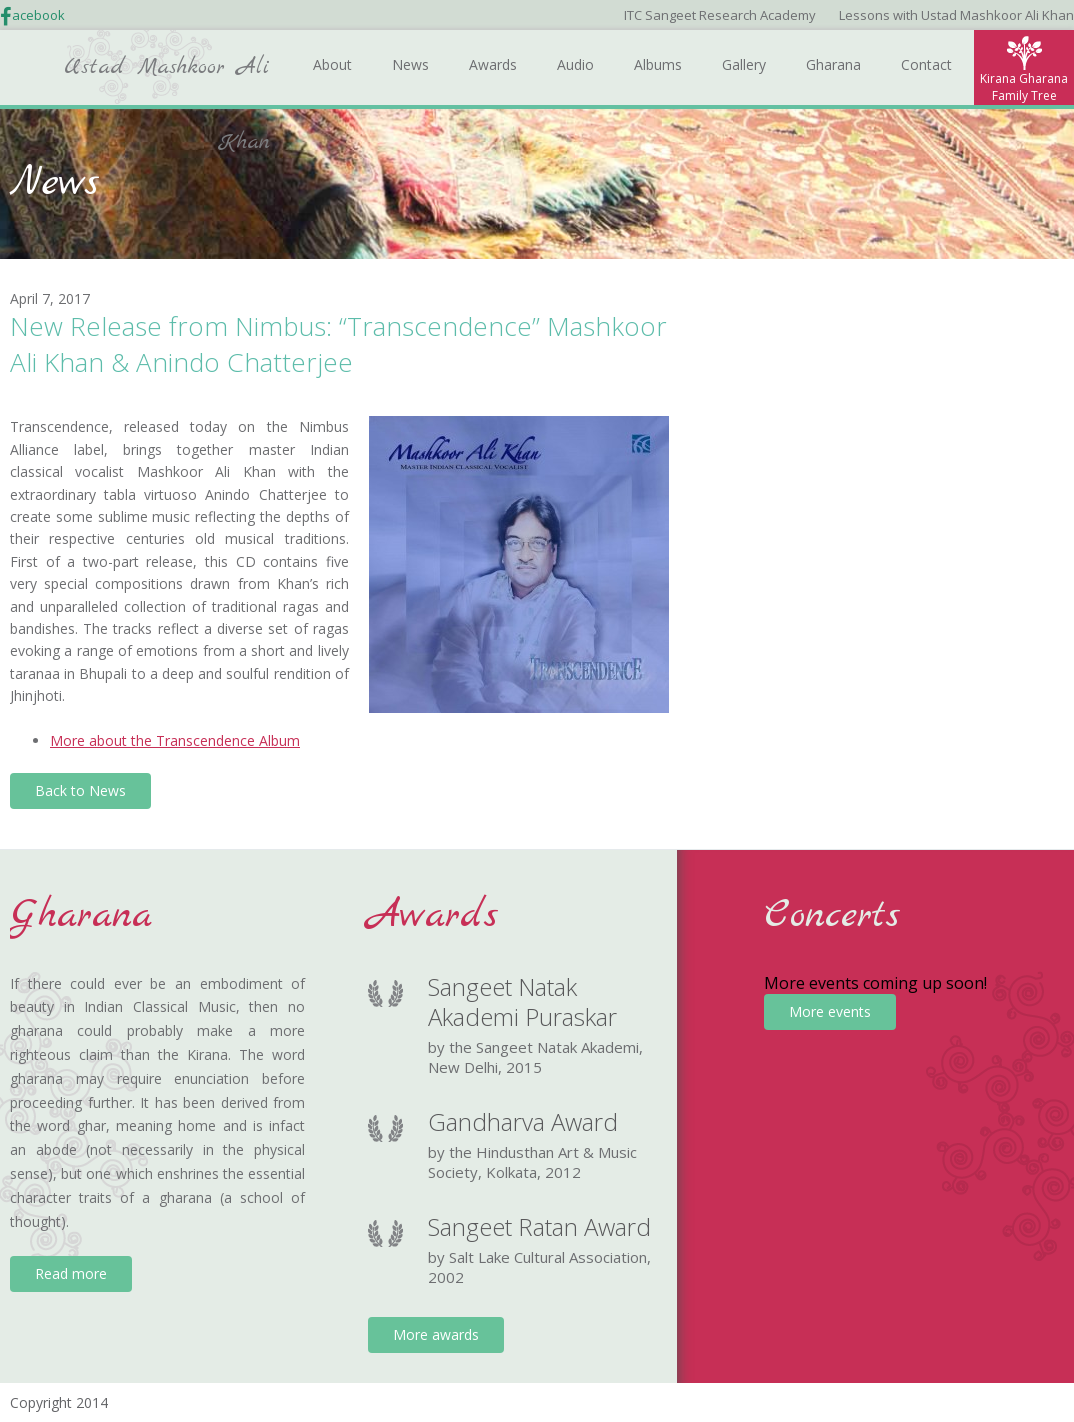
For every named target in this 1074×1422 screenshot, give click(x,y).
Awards (493, 64)
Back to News (80, 790)
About (332, 64)
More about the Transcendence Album (175, 740)
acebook (38, 15)
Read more (71, 1273)
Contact (926, 64)
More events (830, 1011)
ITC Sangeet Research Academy (720, 15)
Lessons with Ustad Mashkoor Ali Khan (956, 15)
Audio (575, 64)
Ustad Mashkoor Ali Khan (167, 78)
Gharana (833, 64)
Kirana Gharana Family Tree (1024, 87)
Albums (658, 64)
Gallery (744, 64)
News (410, 64)
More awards (436, 1334)
